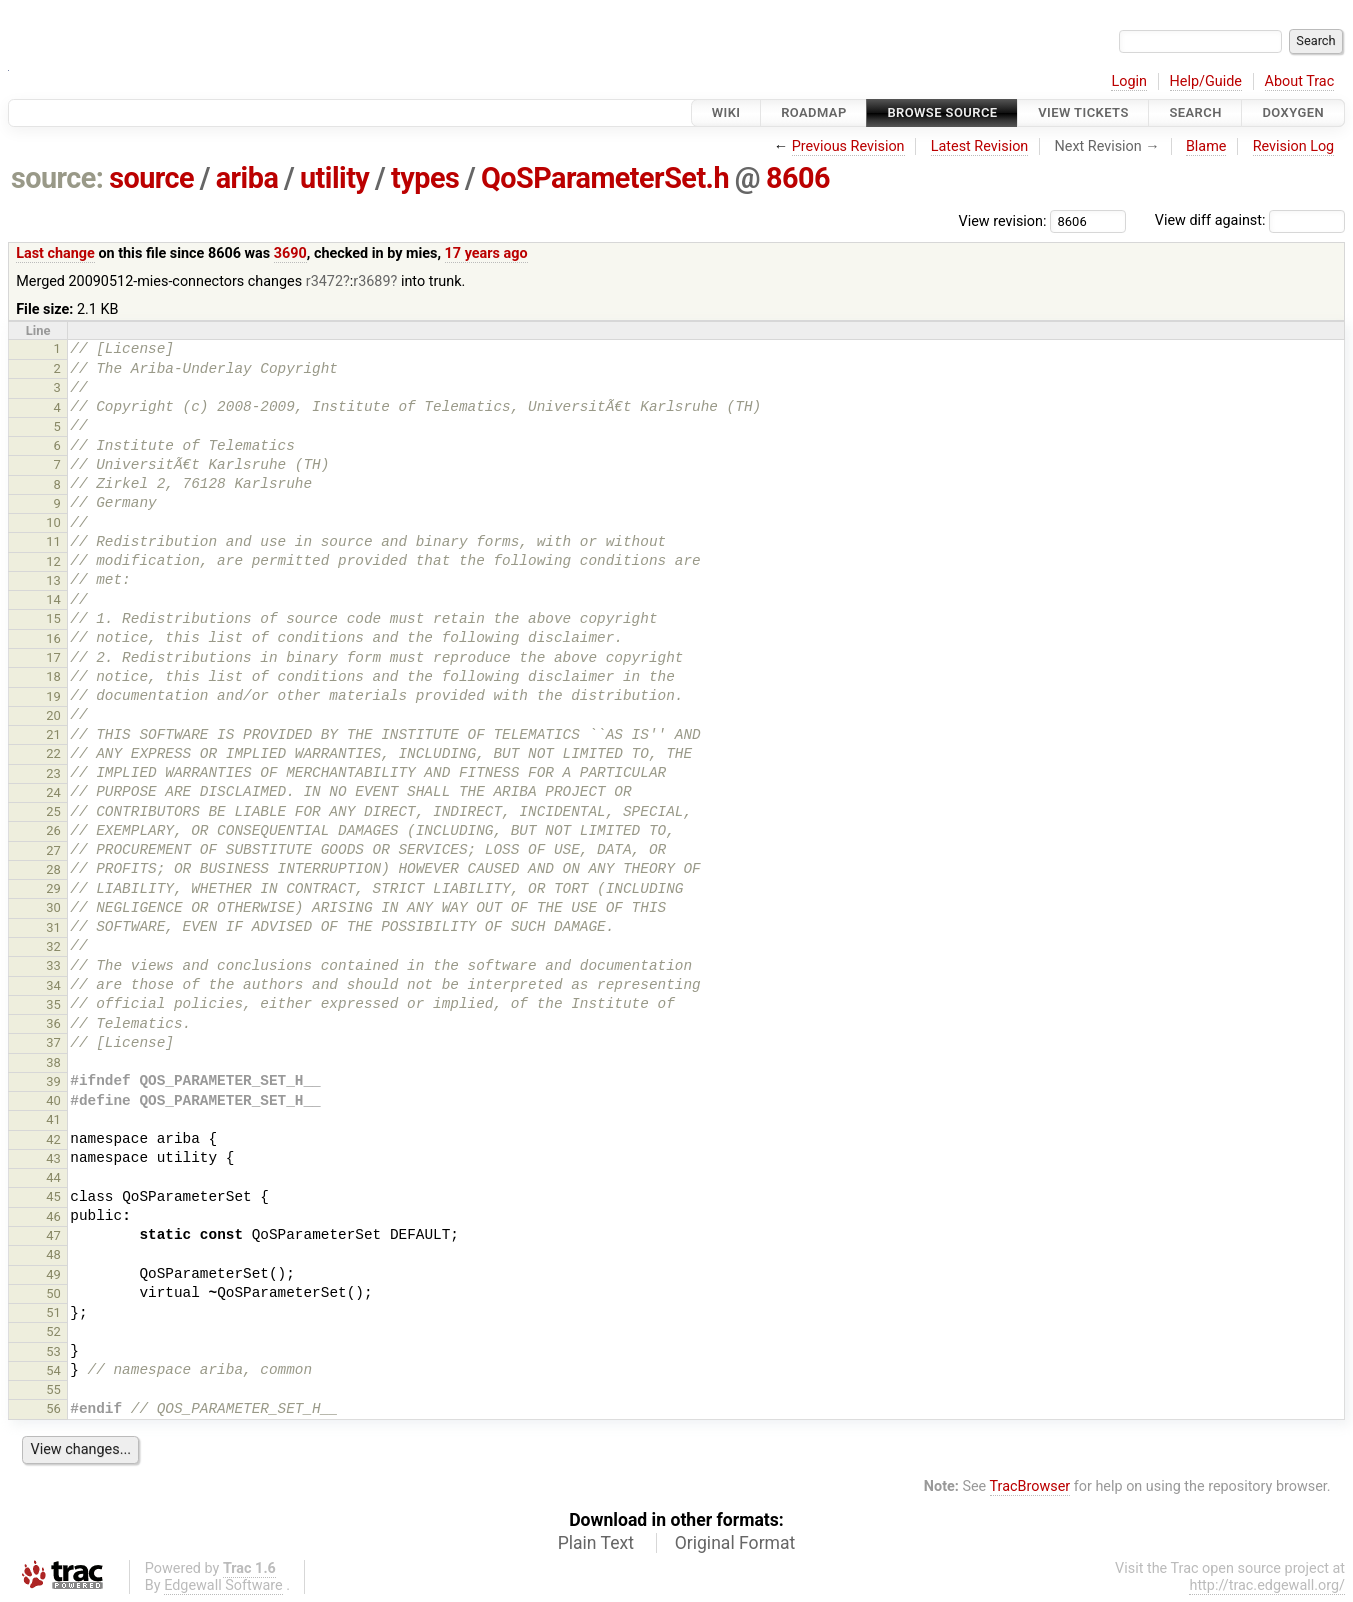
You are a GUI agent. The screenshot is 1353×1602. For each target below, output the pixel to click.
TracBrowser (1030, 1486)
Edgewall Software (223, 1585)
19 (53, 696)
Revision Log (1294, 146)
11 (53, 541)
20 (53, 715)
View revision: (1003, 220)
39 (53, 1081)
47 (53, 1235)
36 (53, 1023)
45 (53, 1196)
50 (53, 1293)
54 (53, 1370)
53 (53, 1351)
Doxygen (1293, 112)
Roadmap (814, 112)
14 (53, 599)
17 (53, 657)
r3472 (324, 281)
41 (53, 1119)
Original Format (735, 1543)
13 (53, 580)
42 (53, 1139)
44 (53, 1177)
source (151, 178)
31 (53, 927)
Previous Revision (848, 146)
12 (53, 561)
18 (53, 676)
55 (53, 1389)
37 (53, 1042)
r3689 (371, 281)
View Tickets (1083, 112)
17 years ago (486, 253)
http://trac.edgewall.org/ (1267, 1585)
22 (53, 753)
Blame (1206, 146)
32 (53, 946)
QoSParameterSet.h (605, 178)
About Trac (1300, 81)
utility (334, 178)
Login (1129, 81)
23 (53, 773)
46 (53, 1216)
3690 (290, 253)
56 (53, 1408)
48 (53, 1254)
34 (53, 985)
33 (53, 965)
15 (53, 618)
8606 (798, 178)
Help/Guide (1206, 81)
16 (53, 638)
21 (53, 734)
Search (1195, 112)
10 (53, 522)
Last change (55, 253)
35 (53, 1004)
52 (53, 1331)
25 (53, 811)
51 (53, 1312)
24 (53, 792)
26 (53, 830)
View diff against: (1250, 220)
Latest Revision (980, 146)
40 (53, 1100)
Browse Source (942, 112)
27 (53, 850)
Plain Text (596, 1543)
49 (53, 1274)
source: (57, 178)
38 (53, 1062)
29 (53, 888)
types (425, 178)
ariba (247, 178)
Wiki (726, 112)
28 (53, 869)
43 (53, 1158)
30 (53, 907)
